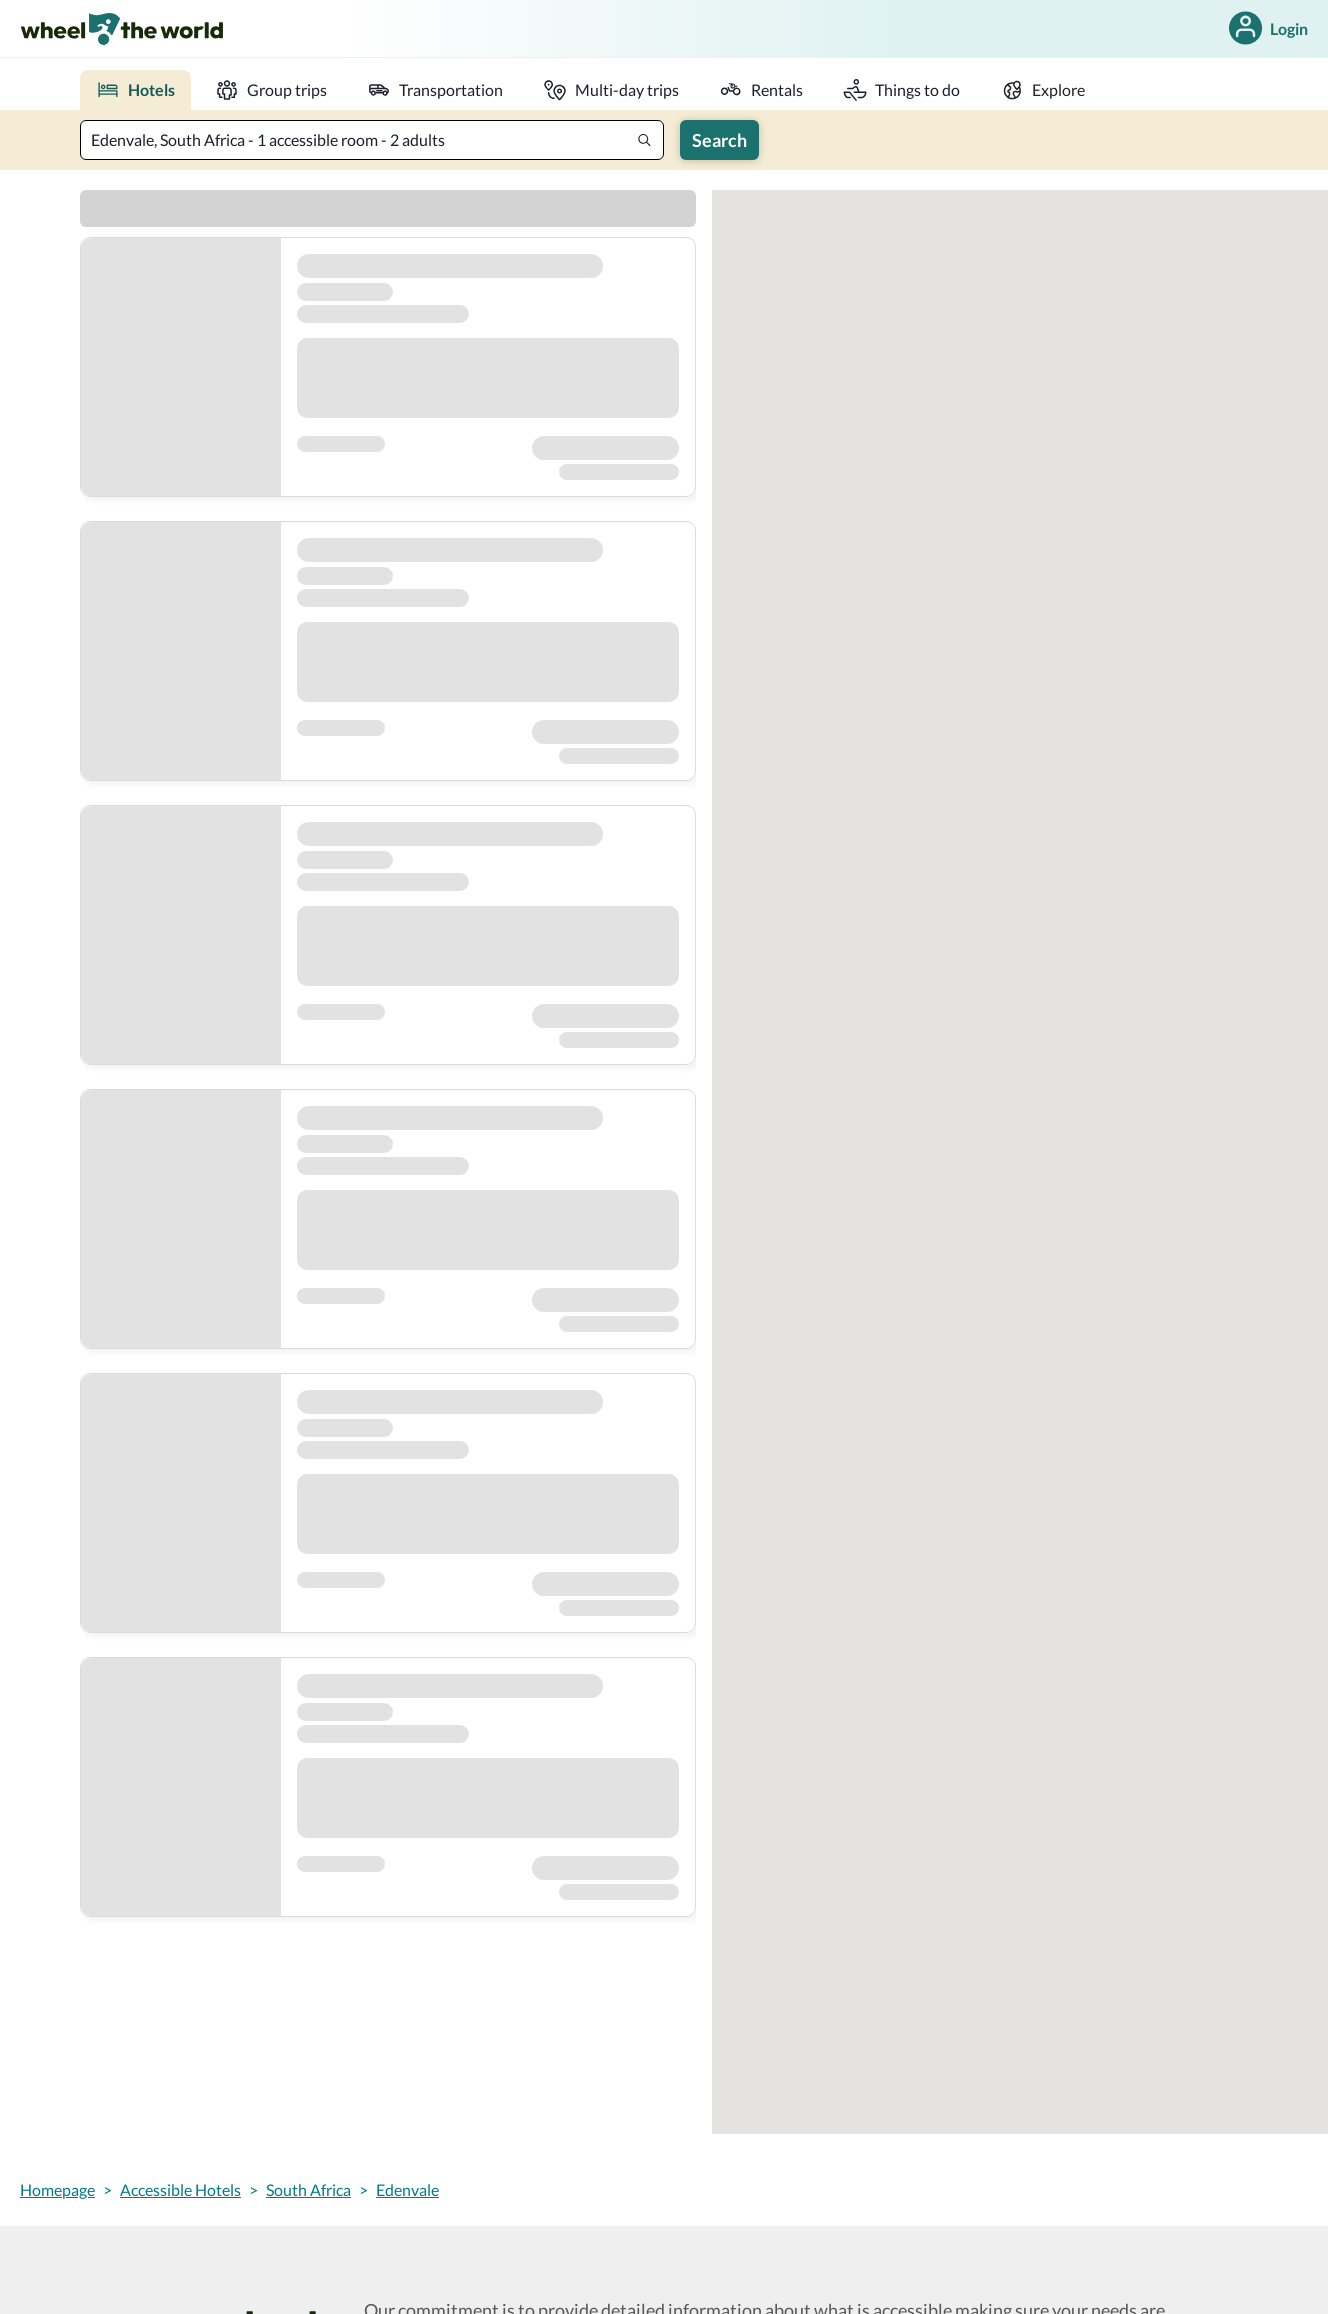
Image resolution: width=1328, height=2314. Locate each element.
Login (1266, 28)
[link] (121, 28)
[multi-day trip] (611, 90)
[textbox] (372, 140)
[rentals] (761, 90)
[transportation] (435, 90)
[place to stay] (135, 90)
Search (719, 140)
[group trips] (271, 90)
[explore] (1042, 90)
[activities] (901, 90)
